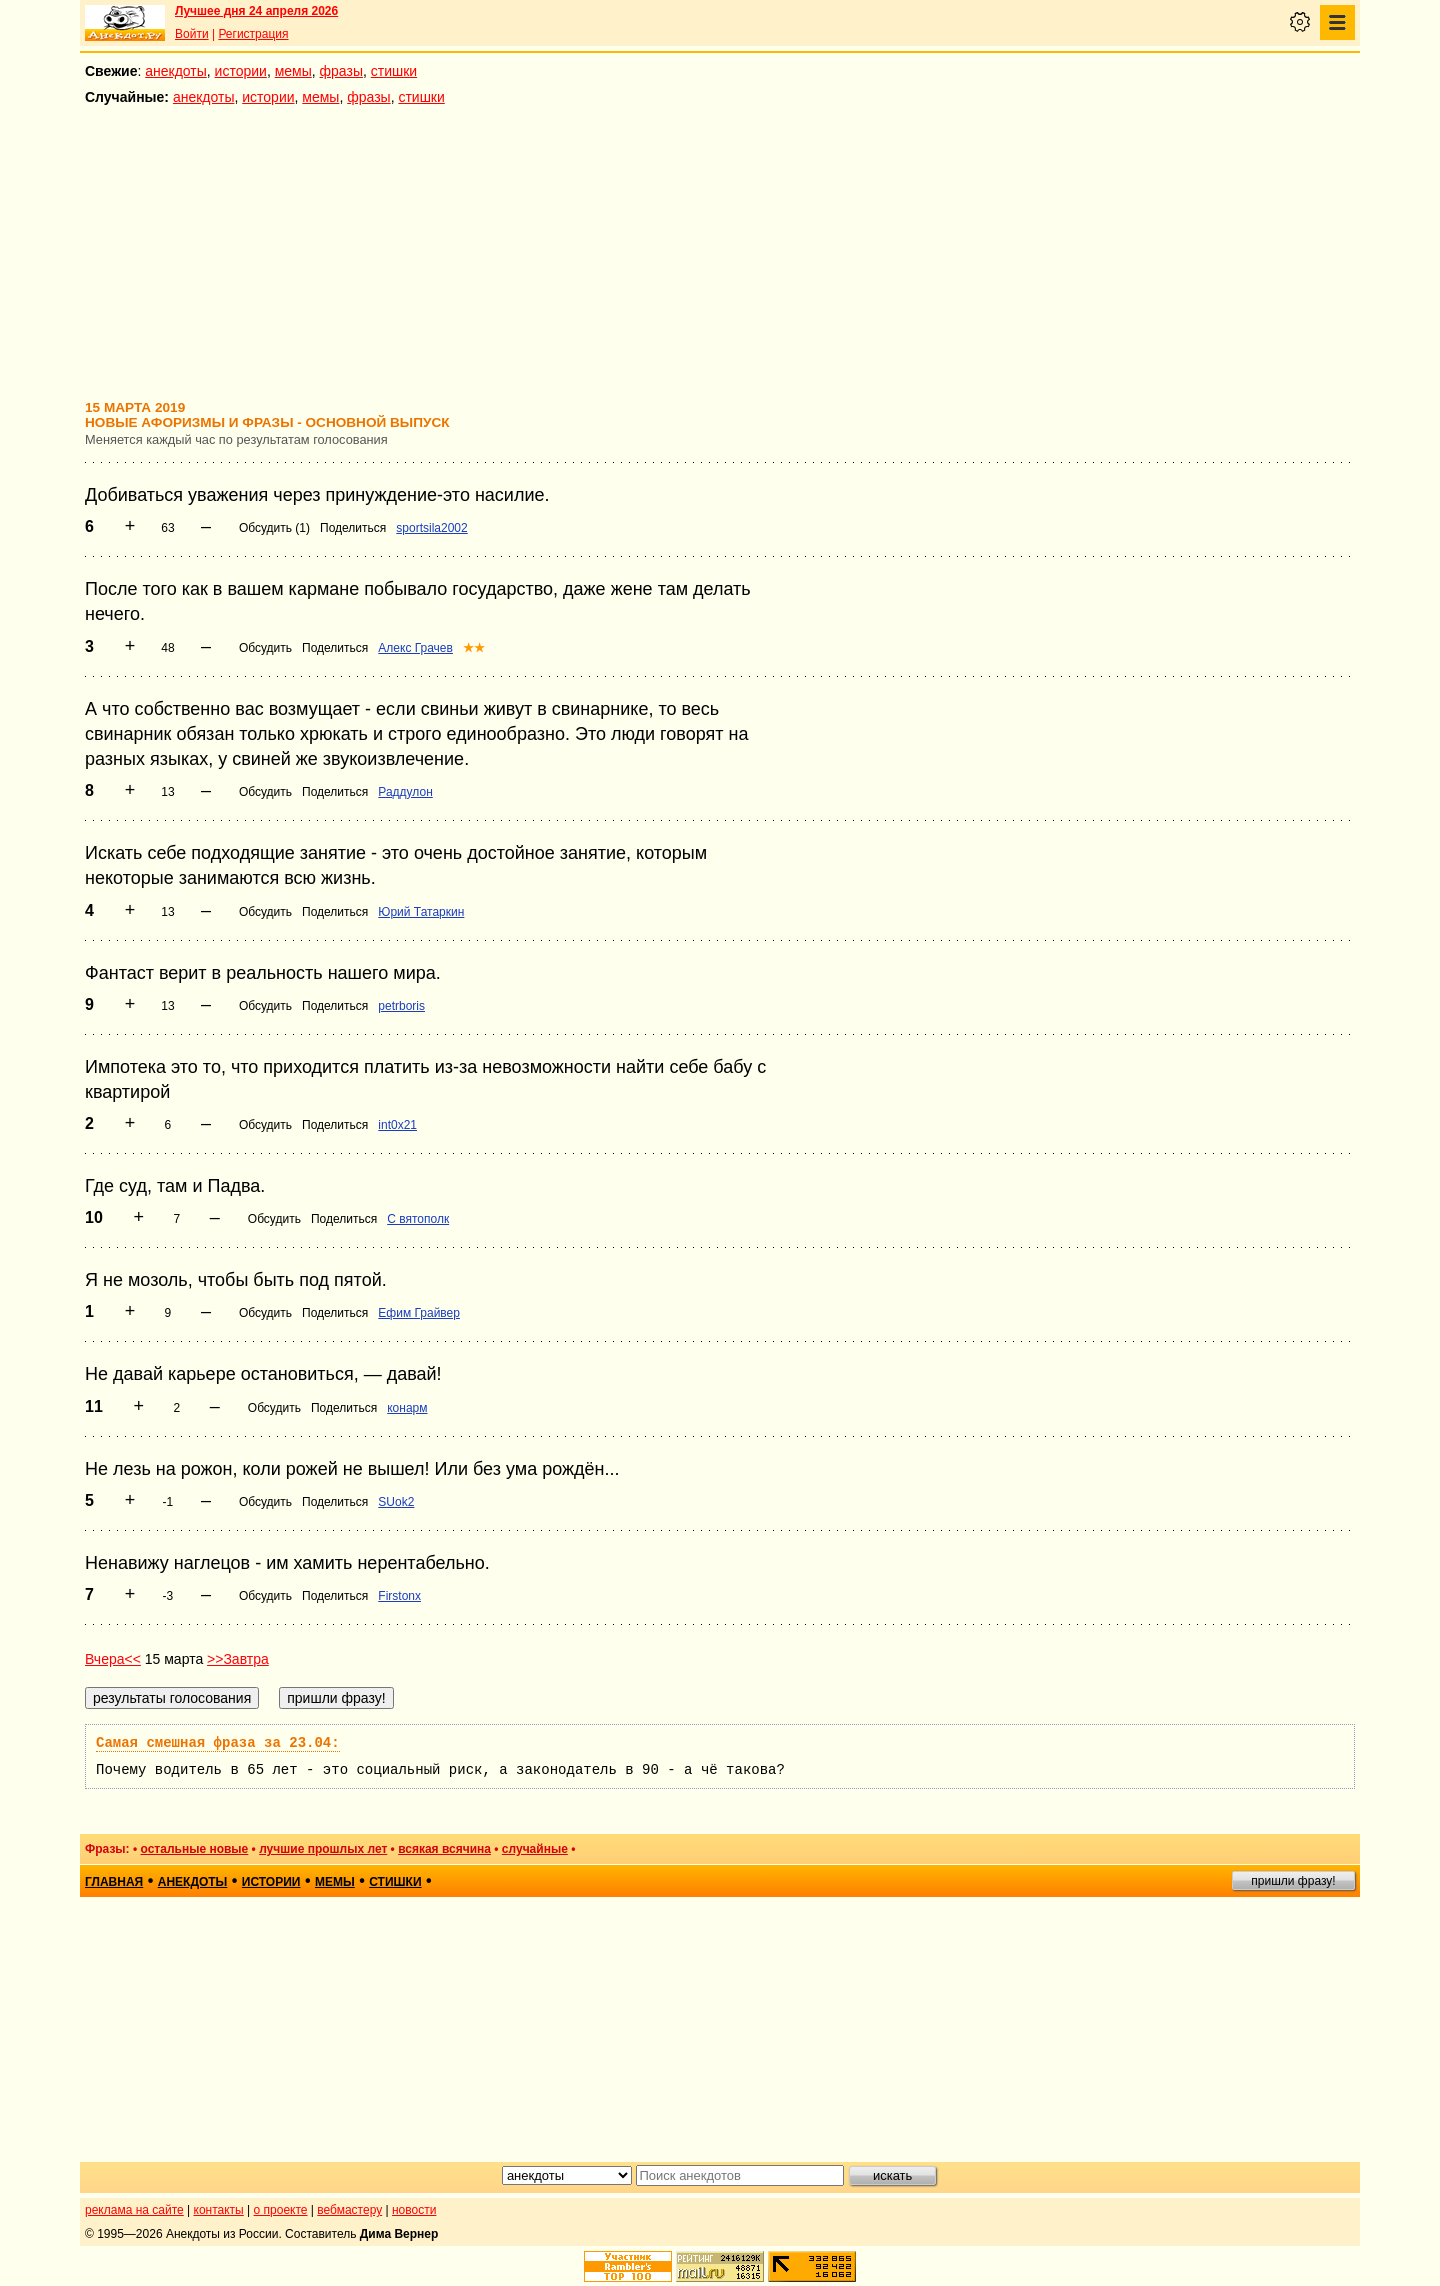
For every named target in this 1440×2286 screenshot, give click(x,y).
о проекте (281, 2210)
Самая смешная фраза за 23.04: (218, 1743)
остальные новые (194, 1849)
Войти (192, 34)
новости (414, 2210)
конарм (407, 1408)
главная (114, 1882)
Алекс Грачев (415, 648)
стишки (394, 71)
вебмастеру (349, 2210)
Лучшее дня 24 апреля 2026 (256, 11)
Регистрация (253, 34)
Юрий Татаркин (421, 912)
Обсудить (265, 648)
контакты (219, 2210)
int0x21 (397, 1125)
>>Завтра (238, 1659)
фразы (341, 71)
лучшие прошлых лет (323, 1849)
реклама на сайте (134, 2210)
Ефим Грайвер (419, 1313)
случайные (535, 1849)
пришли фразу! (1293, 1881)
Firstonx (399, 1596)
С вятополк (418, 1219)
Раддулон (405, 792)
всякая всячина (444, 1849)
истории (241, 71)
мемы (293, 71)
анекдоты (176, 71)
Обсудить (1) (274, 528)
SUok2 (396, 1502)
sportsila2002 (431, 528)
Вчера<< (113, 1659)
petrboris (401, 1006)
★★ (474, 648)
